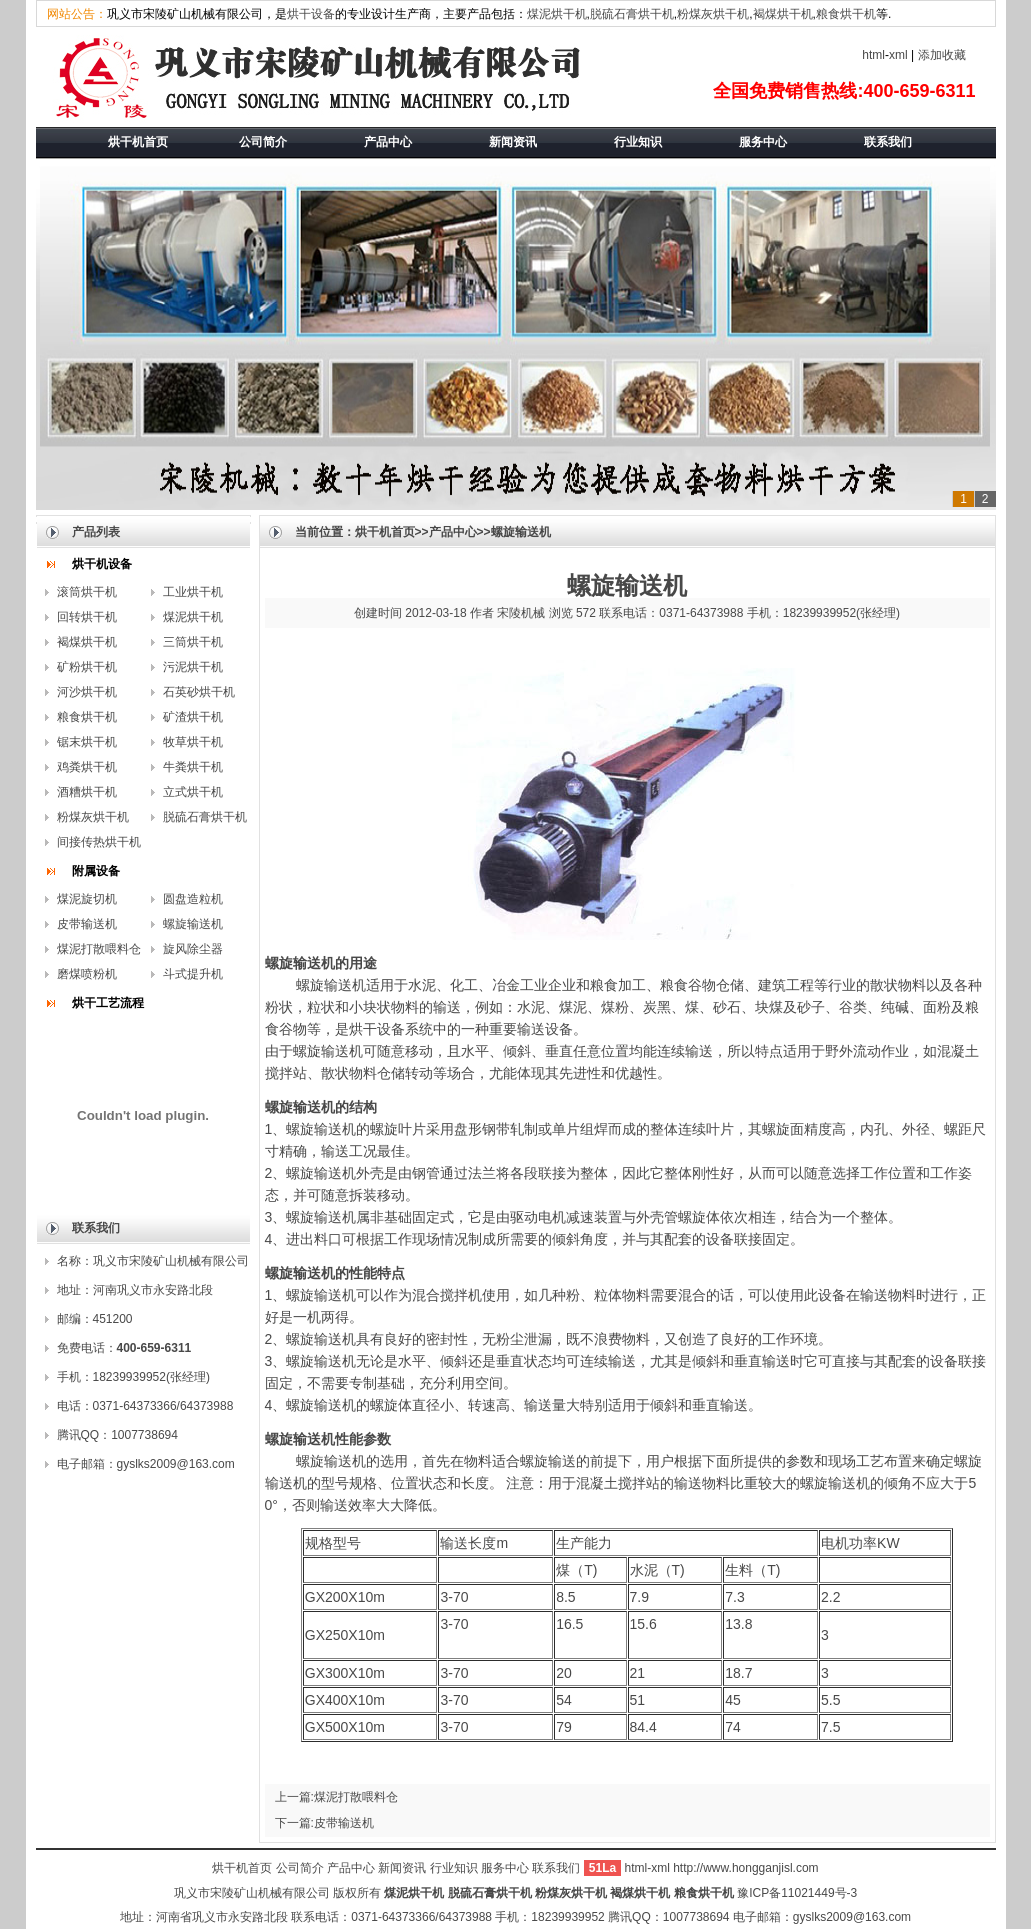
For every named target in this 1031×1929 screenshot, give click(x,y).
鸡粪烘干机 (87, 767)
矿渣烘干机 (193, 717)
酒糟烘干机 (87, 792)
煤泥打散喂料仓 (99, 949)
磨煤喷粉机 (87, 974)
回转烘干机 (87, 617)
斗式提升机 (193, 974)
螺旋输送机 (193, 924)
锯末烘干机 (87, 742)
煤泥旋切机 (87, 899)
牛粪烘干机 (193, 767)
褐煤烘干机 (783, 14)
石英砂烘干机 (199, 692)
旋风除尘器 (193, 949)
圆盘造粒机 (193, 899)
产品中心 (453, 532)
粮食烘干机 (846, 14)
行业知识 (454, 1868)
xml (898, 55)
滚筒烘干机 (87, 592)
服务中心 (505, 1868)
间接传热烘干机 (99, 842)
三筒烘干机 (193, 642)
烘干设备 (311, 14)
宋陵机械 (521, 613)
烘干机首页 (385, 532)
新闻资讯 (402, 1868)
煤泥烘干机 (557, 14)
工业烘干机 (193, 592)
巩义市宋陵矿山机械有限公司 (252, 1893)
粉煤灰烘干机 (713, 14)
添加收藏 (942, 55)
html (873, 55)
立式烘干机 (193, 792)
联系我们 (557, 1868)
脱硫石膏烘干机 (632, 14)
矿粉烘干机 (87, 667)
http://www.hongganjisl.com (745, 1868)
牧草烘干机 (193, 742)
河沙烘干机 (87, 692)
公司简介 (300, 1868)
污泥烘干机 (193, 667)
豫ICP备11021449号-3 (797, 1893)
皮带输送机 (87, 924)
